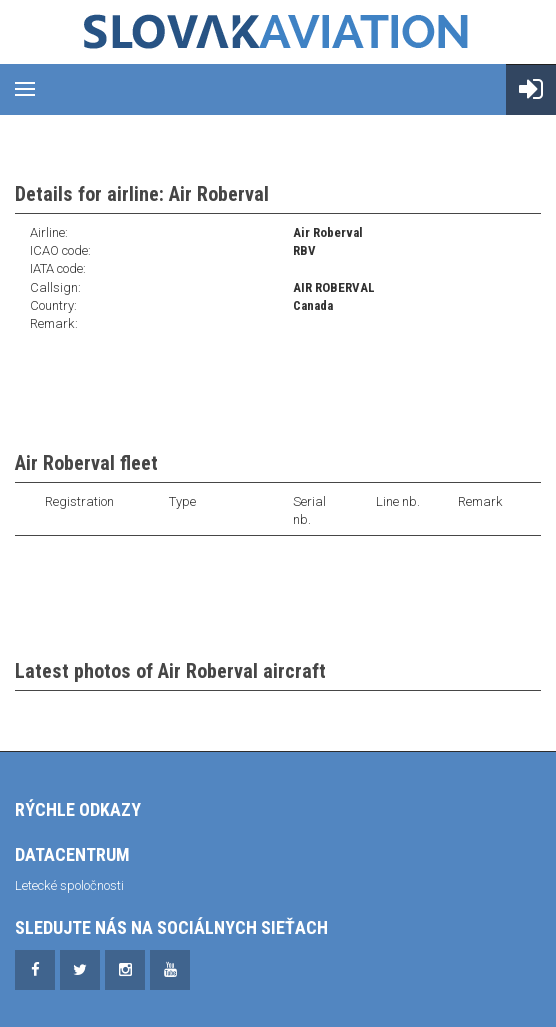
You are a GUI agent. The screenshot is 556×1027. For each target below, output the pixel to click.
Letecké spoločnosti (69, 885)
